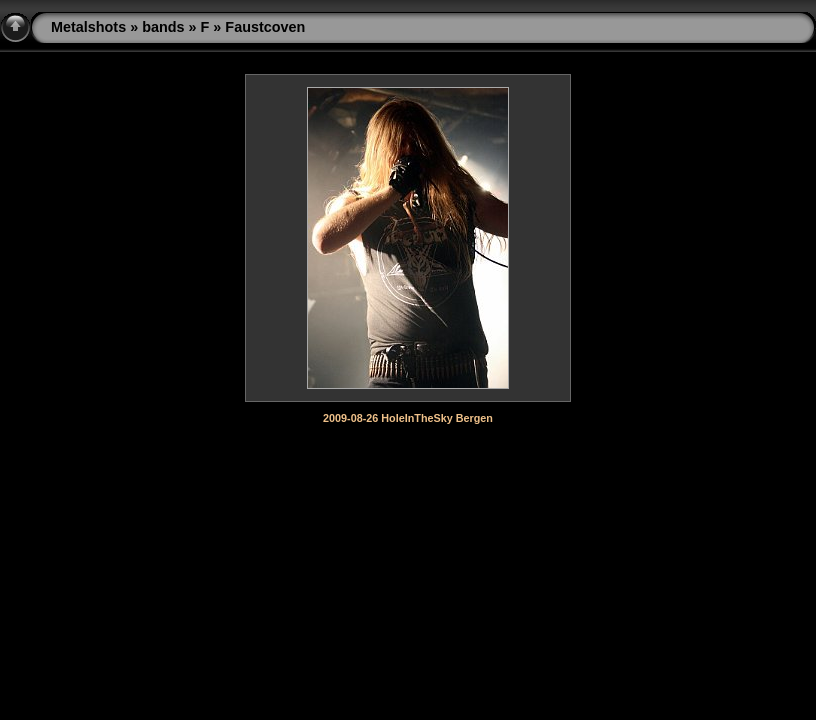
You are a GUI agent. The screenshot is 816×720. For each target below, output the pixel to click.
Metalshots (88, 27)
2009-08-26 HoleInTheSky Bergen (408, 418)
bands (163, 27)
